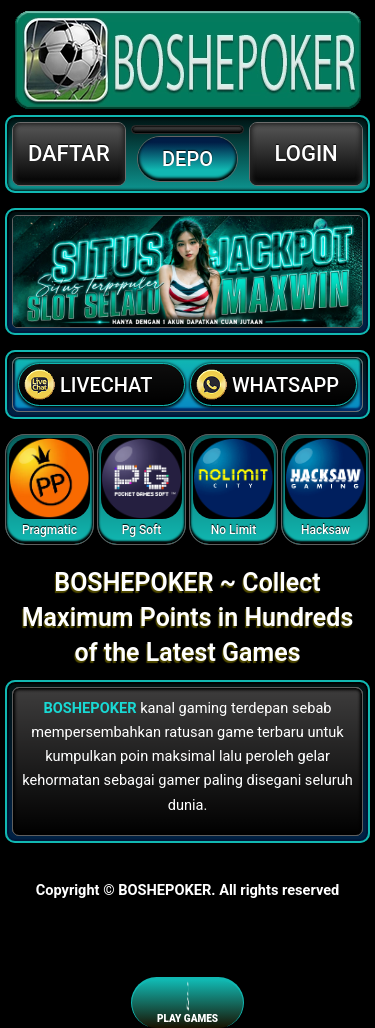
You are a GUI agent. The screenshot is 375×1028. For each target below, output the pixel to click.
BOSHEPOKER (89, 708)
